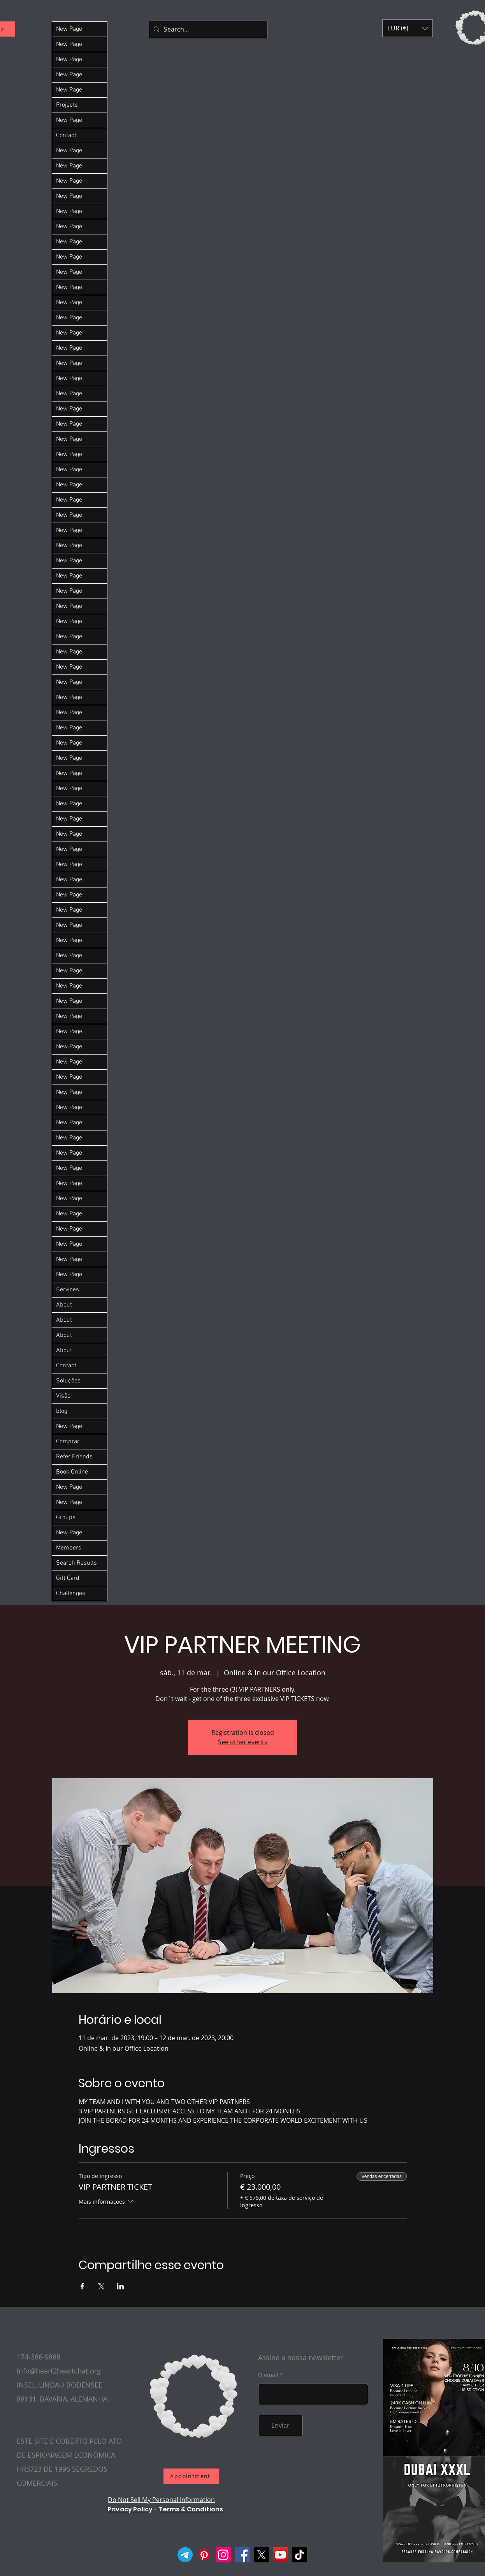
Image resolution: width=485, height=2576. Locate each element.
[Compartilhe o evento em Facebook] (82, 2286)
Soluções (68, 1381)
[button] (407, 28)
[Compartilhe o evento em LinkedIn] (120, 2286)
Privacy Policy (130, 2509)
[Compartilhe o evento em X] (101, 2286)
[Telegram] (185, 2554)
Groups (66, 1517)
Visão (63, 1396)
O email (268, 2375)
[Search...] (207, 29)
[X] (261, 2554)
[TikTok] (299, 2554)
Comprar (67, 1442)
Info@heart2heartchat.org (59, 2370)
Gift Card (67, 1578)
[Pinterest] (204, 2554)
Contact (66, 135)
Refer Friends (74, 1457)
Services (67, 1290)
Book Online (72, 1472)
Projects (67, 105)
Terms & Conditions (191, 2509)
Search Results (76, 1563)
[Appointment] (191, 2476)
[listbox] (407, 28)
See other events (242, 1742)
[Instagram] (223, 2554)
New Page (69, 29)
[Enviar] (280, 2425)
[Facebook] (242, 2554)
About (64, 1305)
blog (61, 1411)
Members (68, 1548)
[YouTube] (280, 2554)
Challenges (70, 1593)
